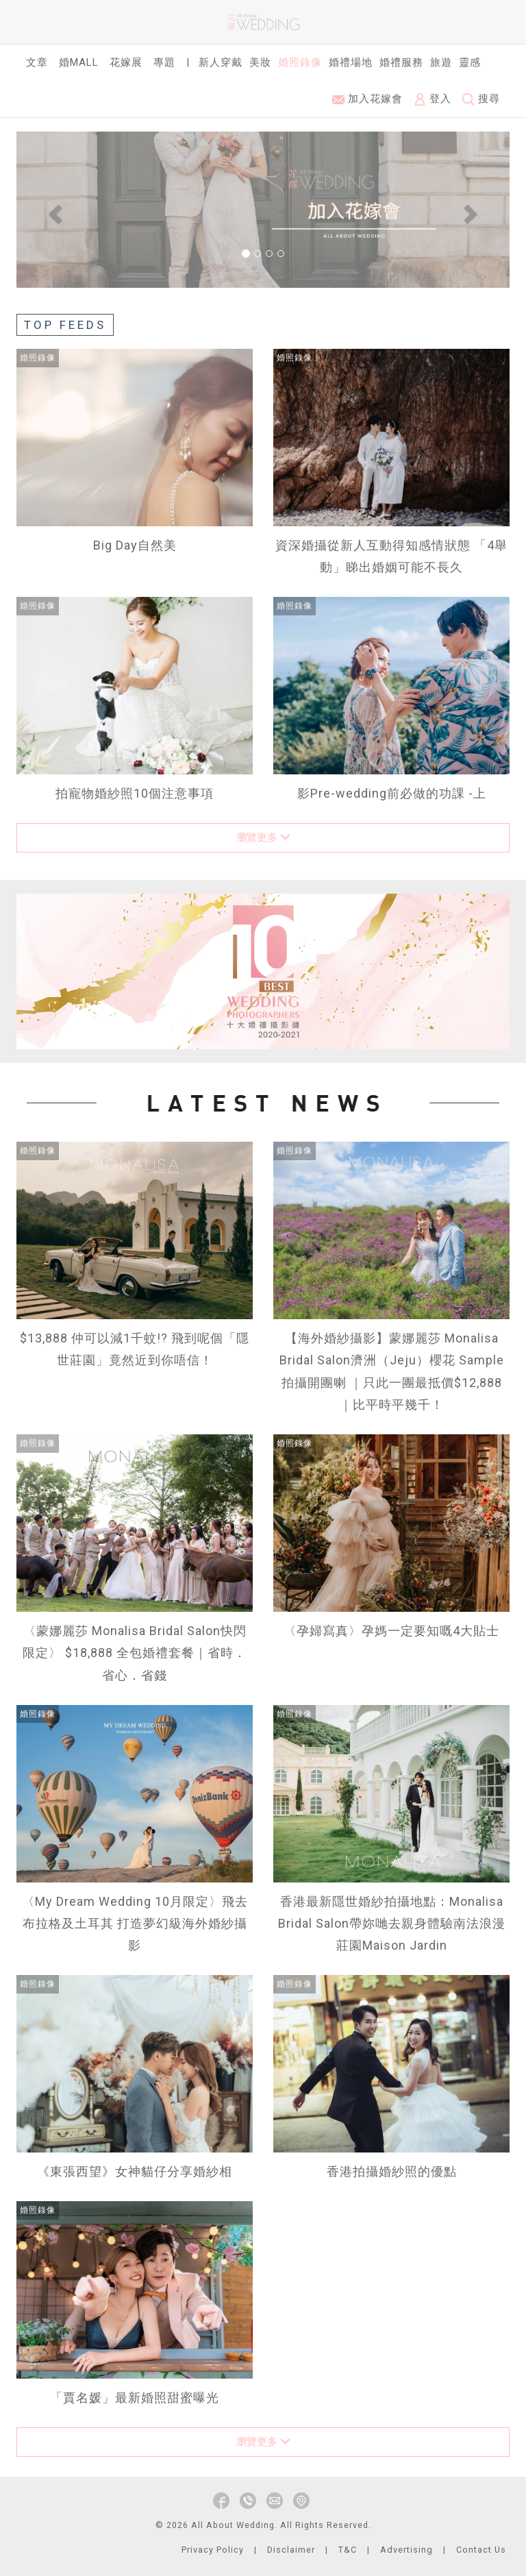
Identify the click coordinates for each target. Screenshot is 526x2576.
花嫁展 (126, 62)
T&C (347, 2549)
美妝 (260, 62)
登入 (432, 99)
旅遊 (441, 62)
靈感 (470, 62)
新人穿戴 (220, 62)
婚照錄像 (300, 62)
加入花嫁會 (367, 99)
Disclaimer (291, 2549)
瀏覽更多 (263, 837)
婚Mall (79, 62)
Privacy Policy (212, 2549)
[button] (53, 209)
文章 (37, 62)
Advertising (406, 2549)
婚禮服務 (401, 62)
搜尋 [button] (481, 99)
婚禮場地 (351, 62)
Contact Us (481, 2549)
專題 (164, 62)
